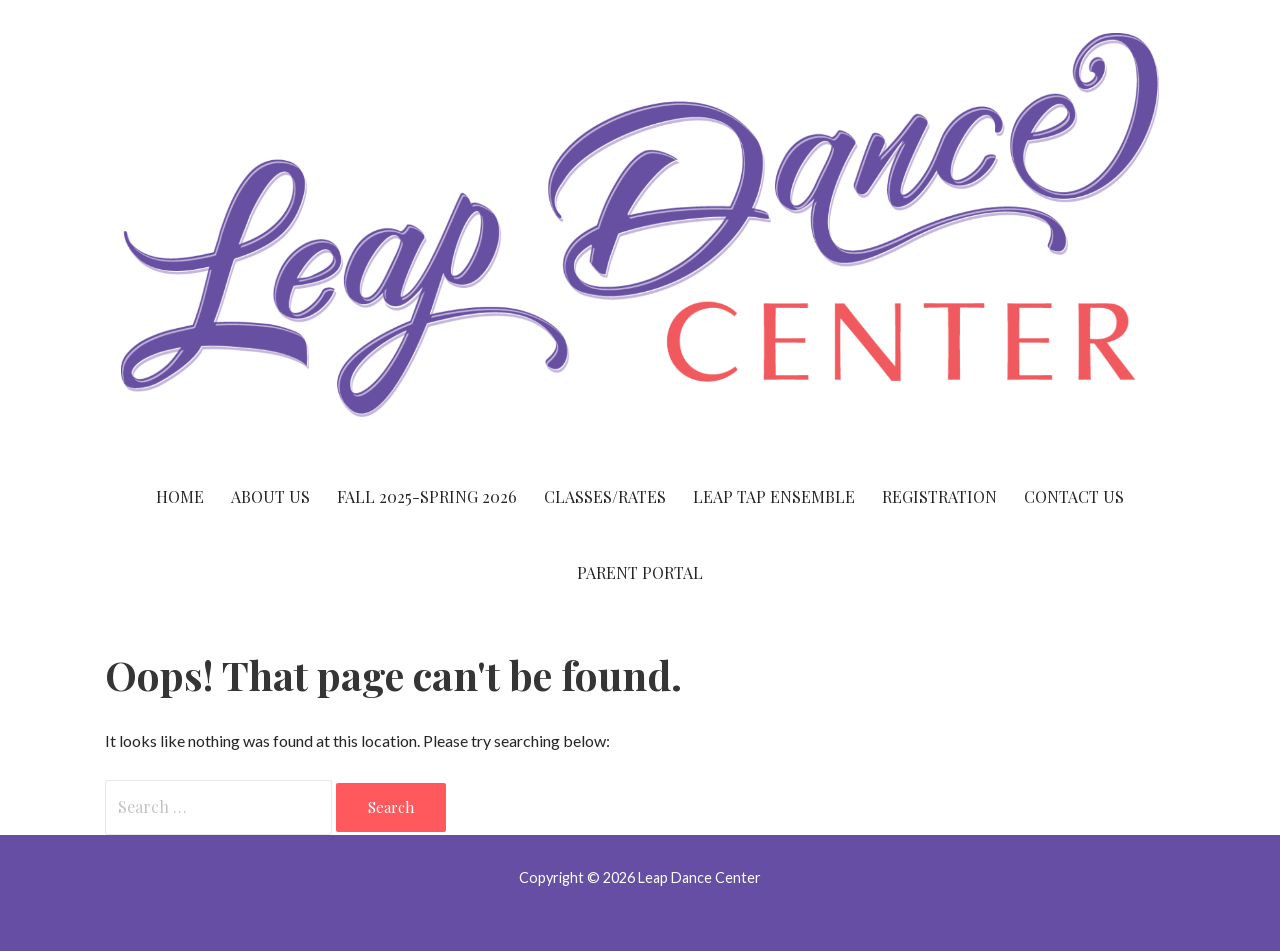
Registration (939, 496)
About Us (270, 496)
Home (180, 496)
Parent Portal (640, 572)
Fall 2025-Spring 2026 (427, 496)
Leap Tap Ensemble (774, 496)
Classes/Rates (605, 496)
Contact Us (1074, 496)
